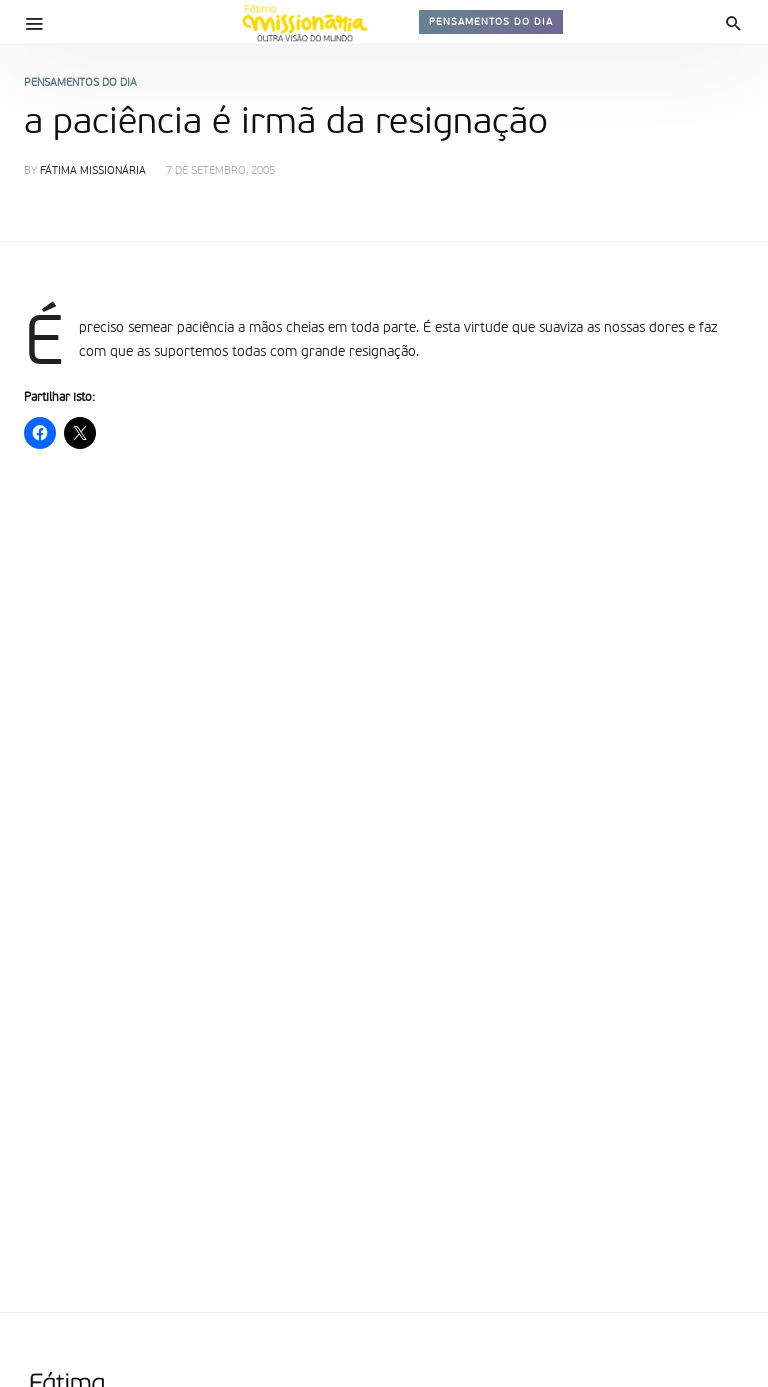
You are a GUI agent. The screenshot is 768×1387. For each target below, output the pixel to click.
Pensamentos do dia (491, 22)
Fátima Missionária (93, 171)
